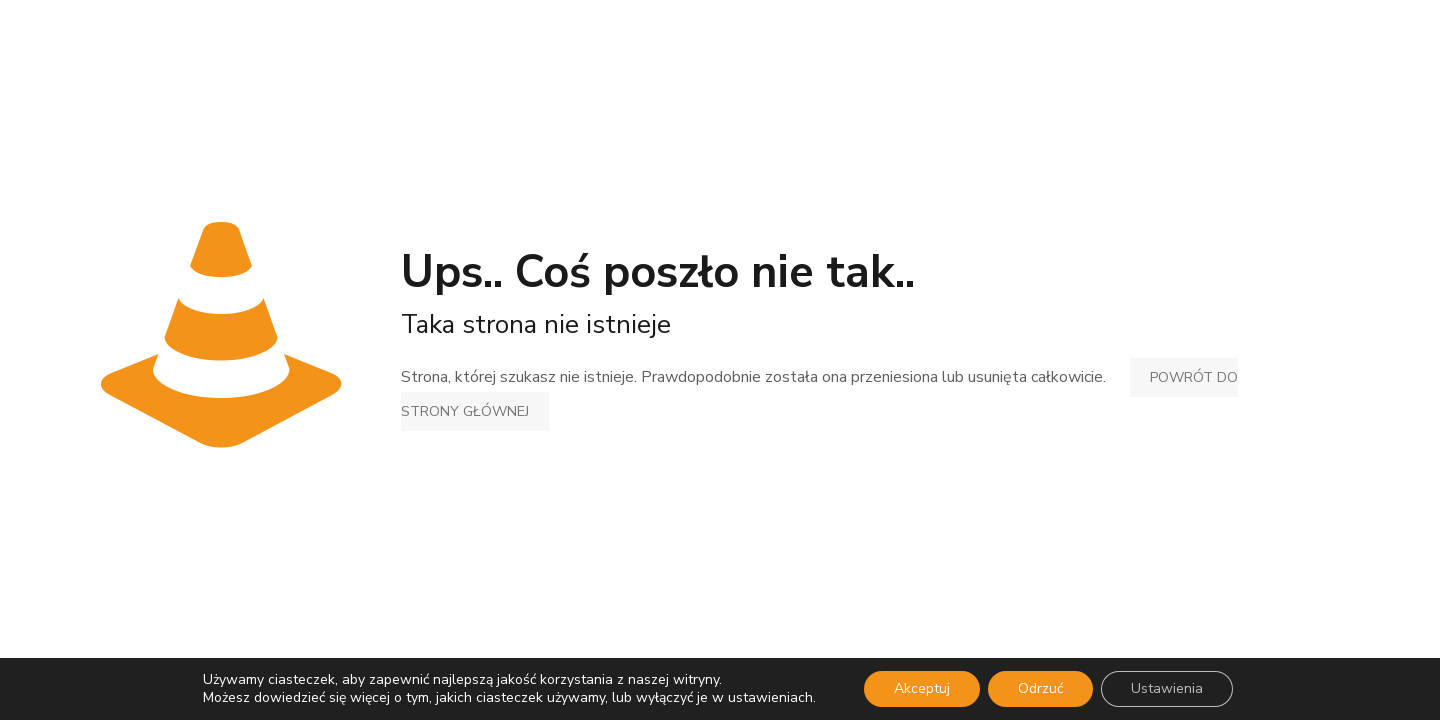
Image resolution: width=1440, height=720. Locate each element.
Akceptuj (922, 688)
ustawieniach (770, 698)
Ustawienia (1167, 688)
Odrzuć (1040, 688)
